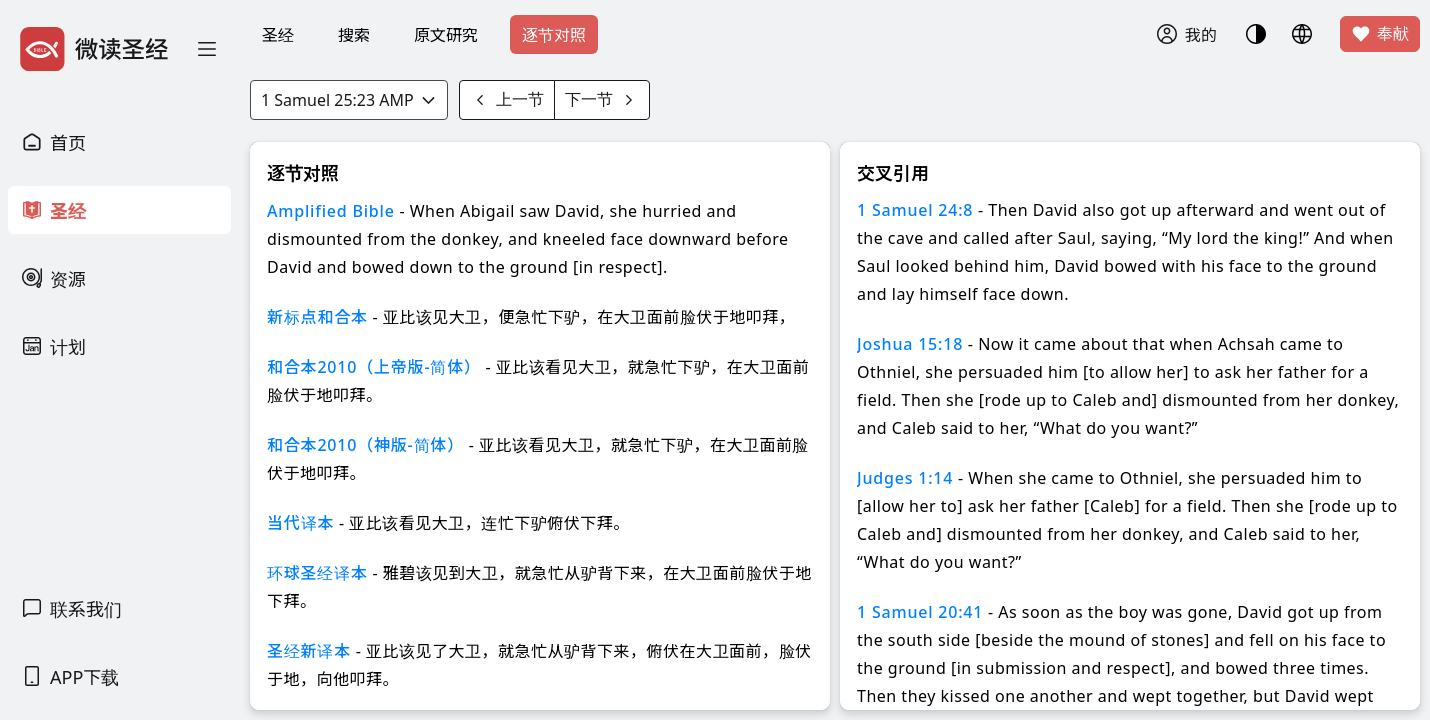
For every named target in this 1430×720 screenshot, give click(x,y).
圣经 (278, 35)
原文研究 (446, 35)
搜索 (354, 35)
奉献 (1380, 34)
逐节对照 (554, 35)
